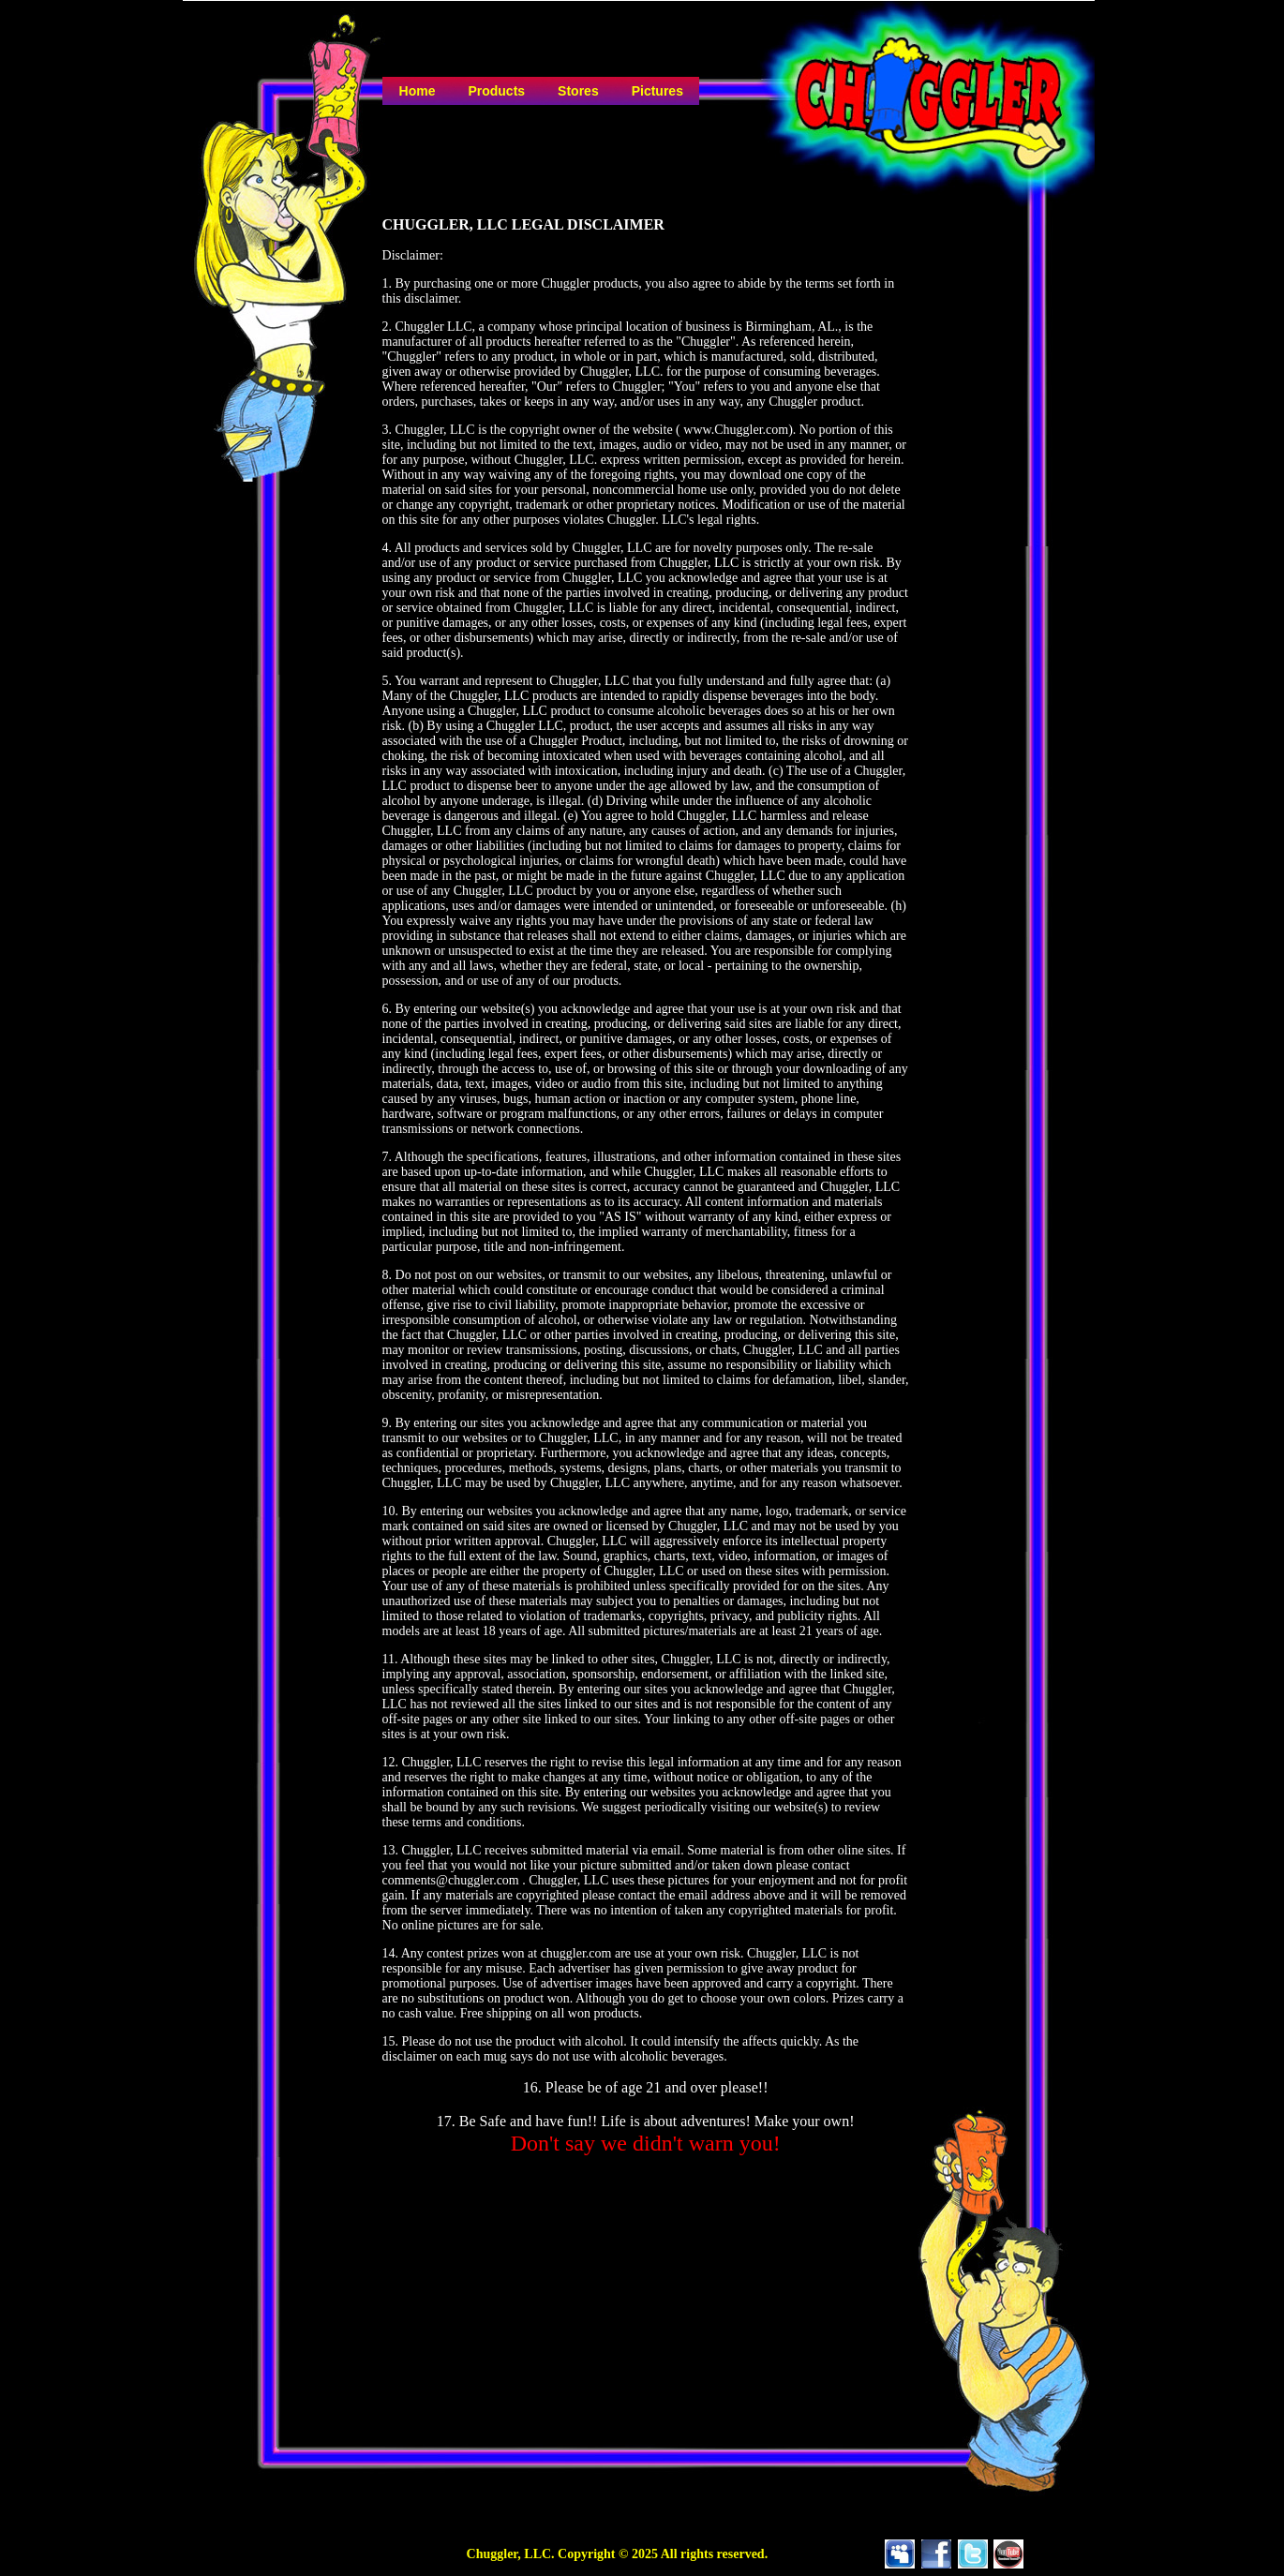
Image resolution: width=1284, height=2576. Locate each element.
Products (496, 90)
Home (417, 90)
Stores (578, 90)
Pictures (657, 90)
